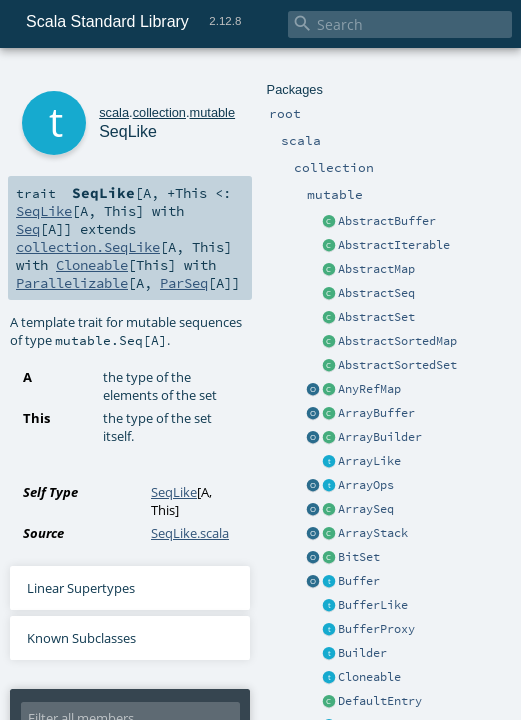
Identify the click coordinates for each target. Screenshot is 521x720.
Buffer (359, 581)
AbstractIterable (394, 245)
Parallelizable (72, 283)
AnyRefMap (369, 389)
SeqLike (44, 211)
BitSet (359, 557)
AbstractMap (376, 269)
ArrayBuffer (376, 413)
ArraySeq (366, 509)
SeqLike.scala (190, 533)
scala (114, 112)
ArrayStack (373, 533)
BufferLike (373, 605)
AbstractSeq (376, 293)
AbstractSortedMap (397, 341)
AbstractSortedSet (397, 365)
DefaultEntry (380, 701)
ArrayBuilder (380, 437)
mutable (213, 112)
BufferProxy (376, 629)
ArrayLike (369, 461)
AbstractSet (376, 317)
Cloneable (369, 677)
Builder (362, 653)
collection (159, 112)
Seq (28, 229)
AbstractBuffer (387, 221)
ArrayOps (366, 485)
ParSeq (184, 283)
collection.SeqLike (88, 247)
